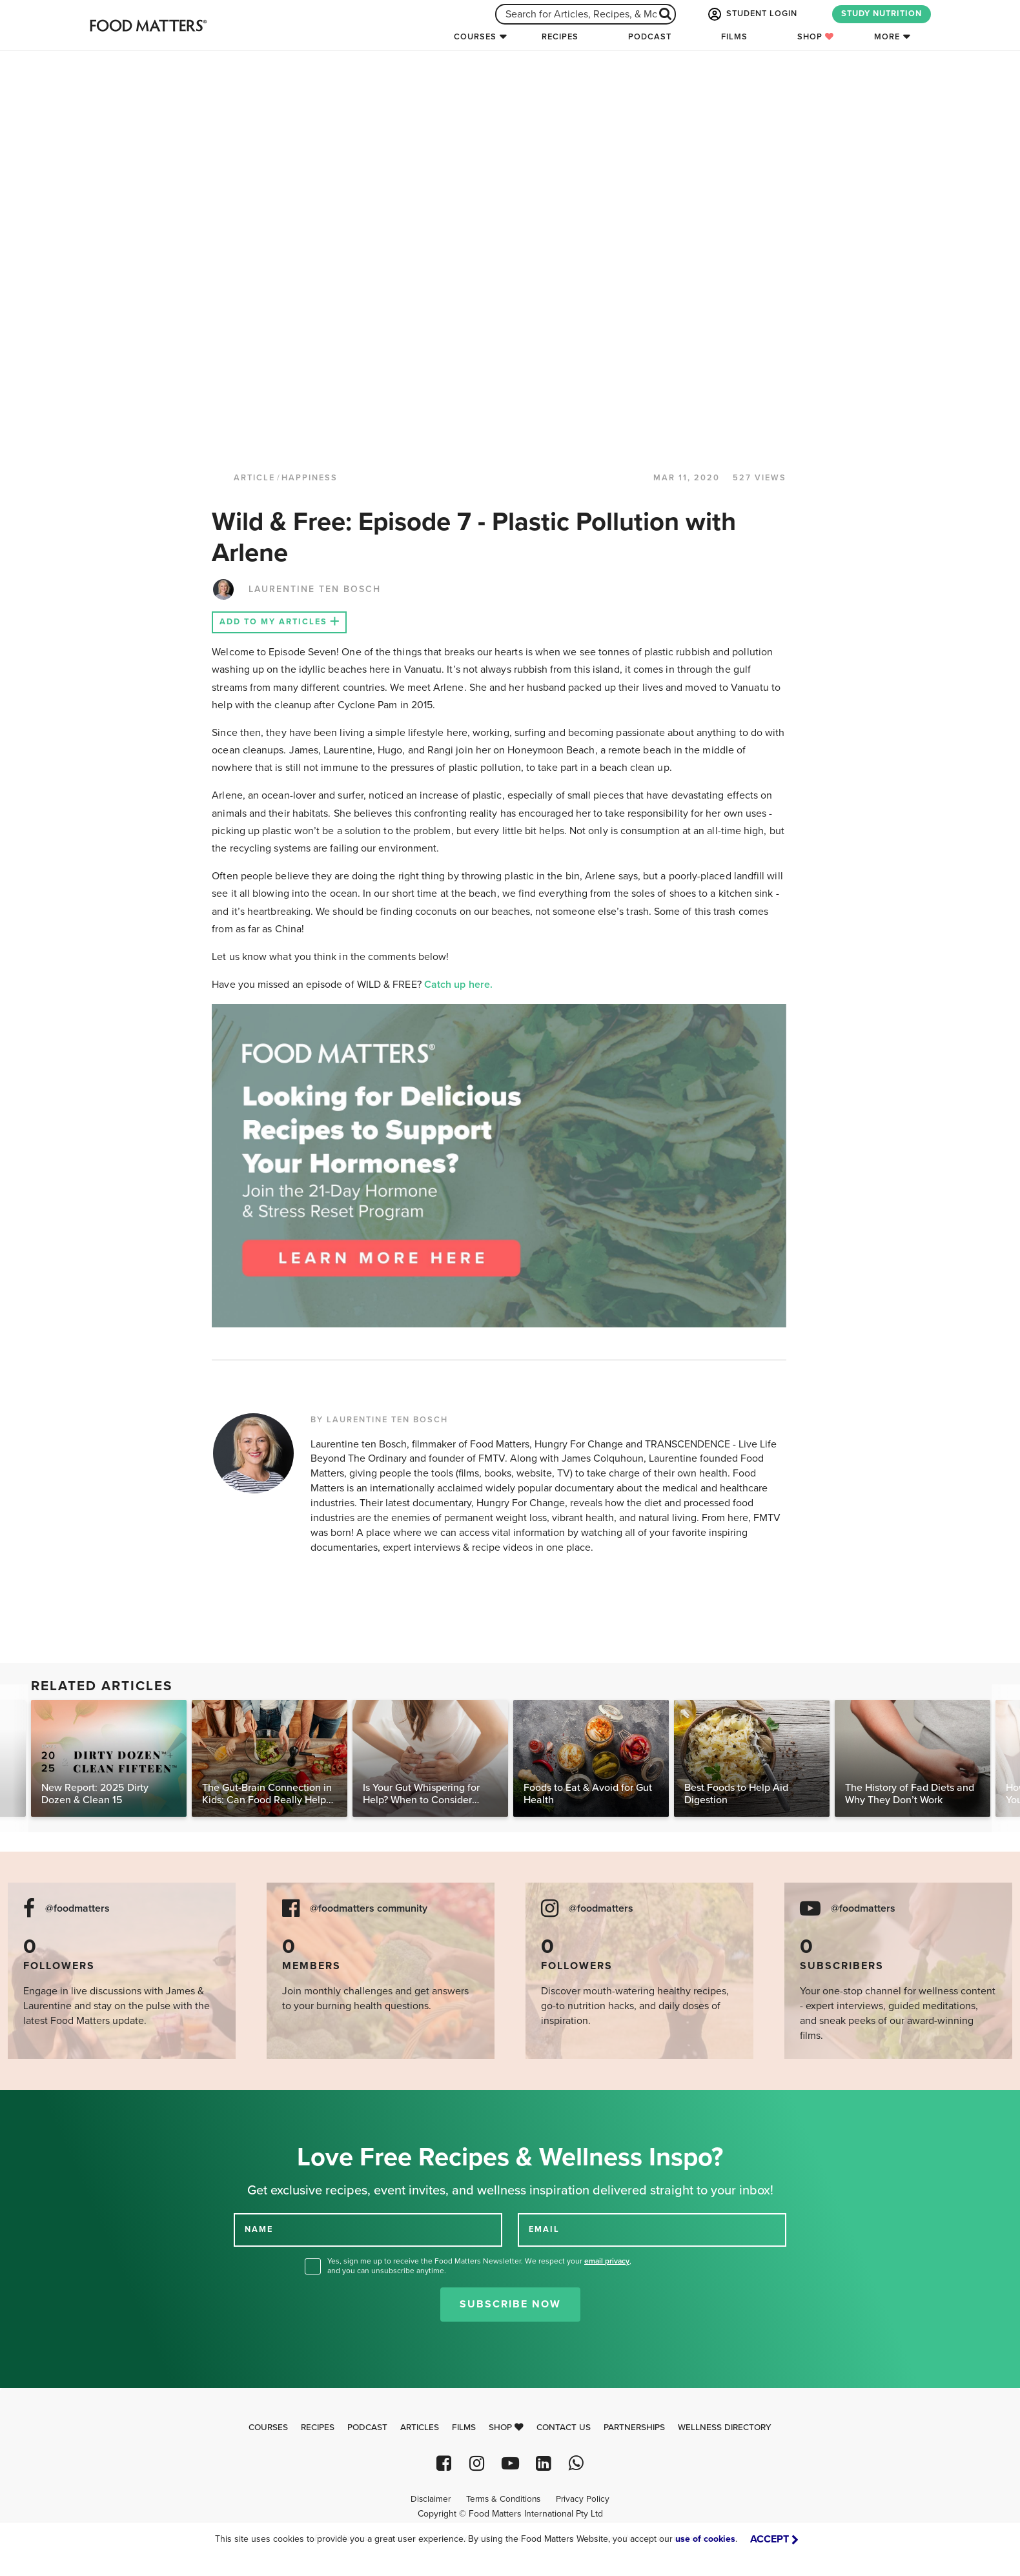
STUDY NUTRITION (881, 13)
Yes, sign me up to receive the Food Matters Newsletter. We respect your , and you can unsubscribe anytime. (479, 2265)
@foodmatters (77, 1909)
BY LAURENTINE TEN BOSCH (379, 1420)
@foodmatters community (368, 1909)
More (887, 37)
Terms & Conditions (503, 2499)
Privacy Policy (582, 2499)
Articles (419, 2427)
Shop (815, 37)
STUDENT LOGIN (751, 14)
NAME (259, 2229)
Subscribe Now (510, 2304)
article (254, 478)
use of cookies (705, 2538)
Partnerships (634, 2427)
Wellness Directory (724, 2427)
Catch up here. (459, 984)
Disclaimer (431, 2499)
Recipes (560, 37)
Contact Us (563, 2427)
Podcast (649, 37)
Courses (475, 37)
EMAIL (544, 2229)
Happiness (309, 478)
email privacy (606, 2260)
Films (734, 37)
